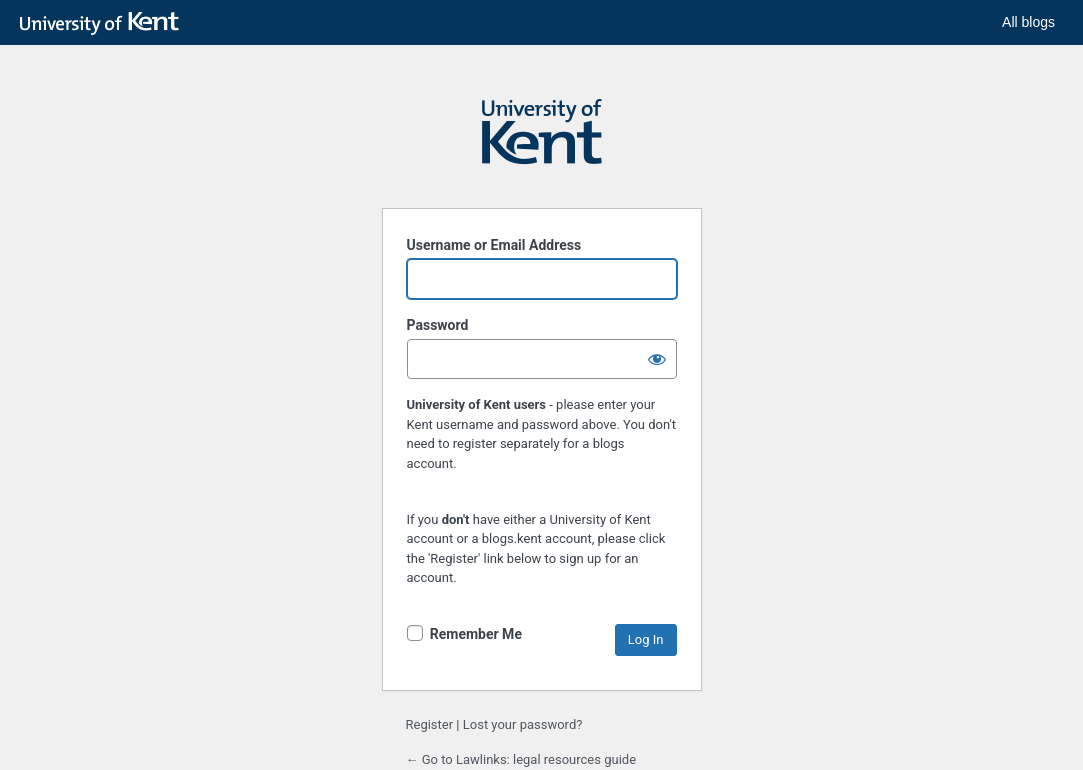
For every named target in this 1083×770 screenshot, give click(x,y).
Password (438, 325)
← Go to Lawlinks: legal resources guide (521, 759)
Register (430, 724)
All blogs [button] (1028, 22)
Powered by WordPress (542, 141)
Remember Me (476, 634)
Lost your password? (523, 724)
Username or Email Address (494, 245)
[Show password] (657, 359)
